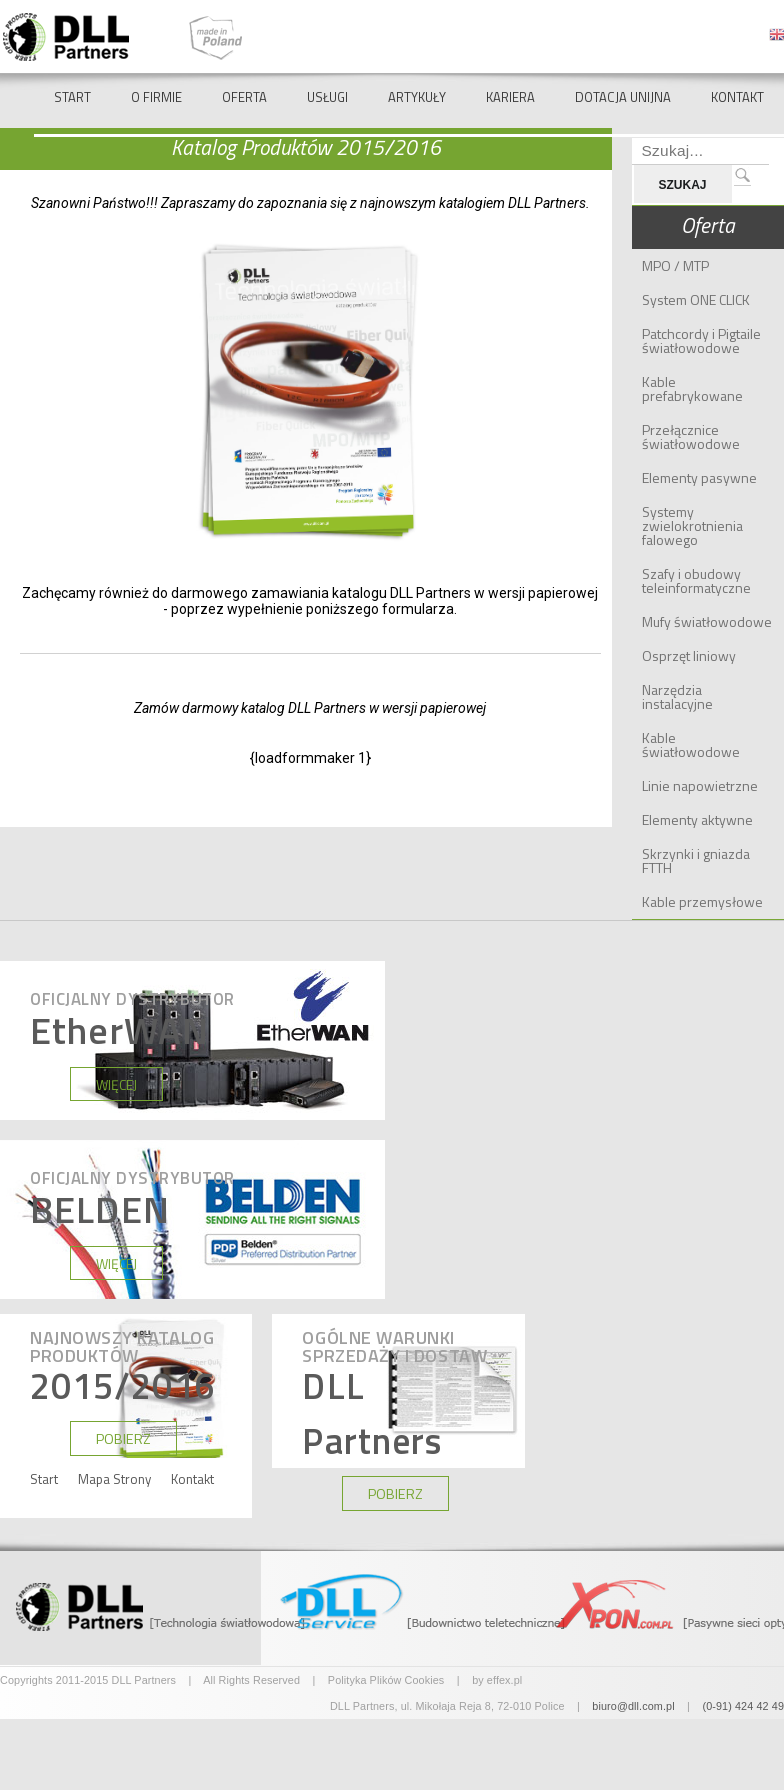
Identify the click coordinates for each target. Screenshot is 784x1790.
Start (72, 97)
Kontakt (737, 97)
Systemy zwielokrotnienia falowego (692, 525)
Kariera (510, 97)
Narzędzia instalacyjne (677, 696)
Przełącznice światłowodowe (691, 436)
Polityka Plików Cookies (386, 1680)
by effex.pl (497, 1680)
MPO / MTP (675, 265)
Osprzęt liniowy (689, 655)
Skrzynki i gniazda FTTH (696, 860)
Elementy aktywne (697, 819)
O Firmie (156, 97)
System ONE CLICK (696, 299)
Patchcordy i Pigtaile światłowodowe (701, 340)
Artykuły (417, 97)
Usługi (327, 97)
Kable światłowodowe (691, 744)
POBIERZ (123, 1439)
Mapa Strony (114, 1479)
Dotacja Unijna (623, 97)
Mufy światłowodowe (707, 621)
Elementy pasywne (699, 477)
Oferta (244, 97)
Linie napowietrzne (700, 785)
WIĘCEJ (116, 1084)
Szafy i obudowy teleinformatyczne (696, 580)
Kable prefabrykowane (692, 388)
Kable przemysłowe (702, 901)
